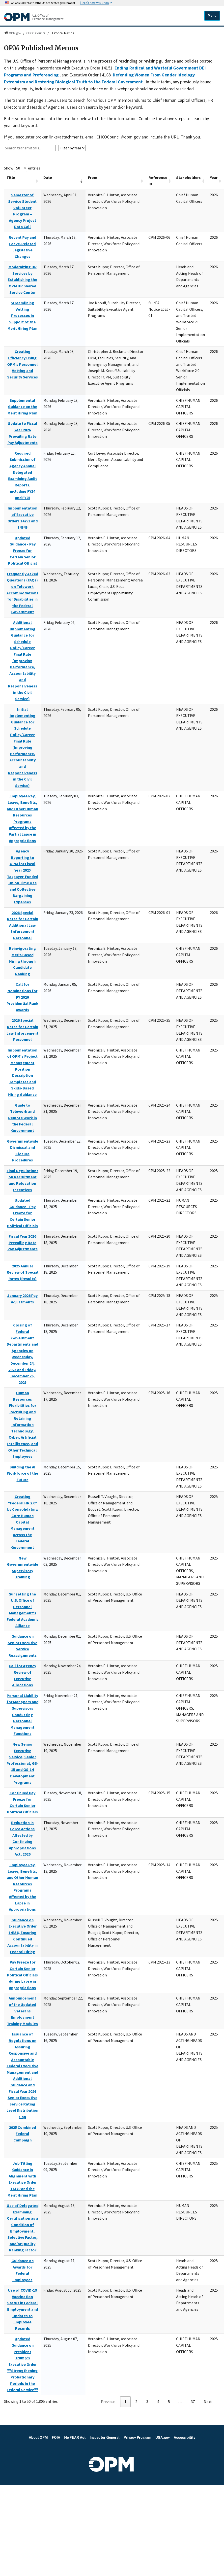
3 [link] (147, 2401)
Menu (212, 15)
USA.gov (162, 2437)
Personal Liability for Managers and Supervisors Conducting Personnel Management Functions (22, 1714)
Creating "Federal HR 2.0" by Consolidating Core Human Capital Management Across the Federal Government (22, 1522)
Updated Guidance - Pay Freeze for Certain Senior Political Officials (22, 1213)
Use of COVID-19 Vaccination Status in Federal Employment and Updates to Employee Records (22, 2309)
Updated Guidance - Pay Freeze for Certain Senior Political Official (22, 550)
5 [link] (169, 2401)
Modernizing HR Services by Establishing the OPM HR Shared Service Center (22, 279)
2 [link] (136, 2401)
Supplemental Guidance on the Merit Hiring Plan (22, 406)
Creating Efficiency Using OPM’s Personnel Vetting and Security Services (22, 364)
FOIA (56, 2437)
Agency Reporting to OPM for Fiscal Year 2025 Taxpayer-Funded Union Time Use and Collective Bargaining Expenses (22, 876)
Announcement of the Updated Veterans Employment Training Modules (22, 2011)
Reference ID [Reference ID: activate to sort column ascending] (157, 180)
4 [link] (158, 2401)
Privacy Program (137, 2437)
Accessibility (185, 2437)
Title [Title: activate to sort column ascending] (10, 177)
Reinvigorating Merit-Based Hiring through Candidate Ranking (22, 961)
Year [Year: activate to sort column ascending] (214, 177)
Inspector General (105, 2437)
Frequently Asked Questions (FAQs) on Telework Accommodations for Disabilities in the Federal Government (22, 592)
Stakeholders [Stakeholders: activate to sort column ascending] (188, 177)
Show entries (22, 168)
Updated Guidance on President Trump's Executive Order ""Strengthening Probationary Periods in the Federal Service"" (22, 2364)
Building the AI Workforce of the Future (22, 1473)
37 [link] (193, 2401)
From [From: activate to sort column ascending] (92, 177)
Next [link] (208, 2401)
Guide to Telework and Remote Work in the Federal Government (22, 1118)
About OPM (38, 2437)
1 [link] (125, 2401)
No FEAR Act (75, 2437)
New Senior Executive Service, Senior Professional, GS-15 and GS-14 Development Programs (22, 1763)
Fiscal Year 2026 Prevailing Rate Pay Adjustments (22, 1242)
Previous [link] (108, 2401)
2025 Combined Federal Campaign (22, 2133)
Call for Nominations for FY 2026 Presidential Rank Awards (22, 997)
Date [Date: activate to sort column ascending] (47, 177)
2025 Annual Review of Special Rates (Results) (22, 1272)
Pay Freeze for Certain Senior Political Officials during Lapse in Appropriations (22, 1975)
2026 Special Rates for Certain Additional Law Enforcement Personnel (22, 925)
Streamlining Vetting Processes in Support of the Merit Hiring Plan (22, 315)
